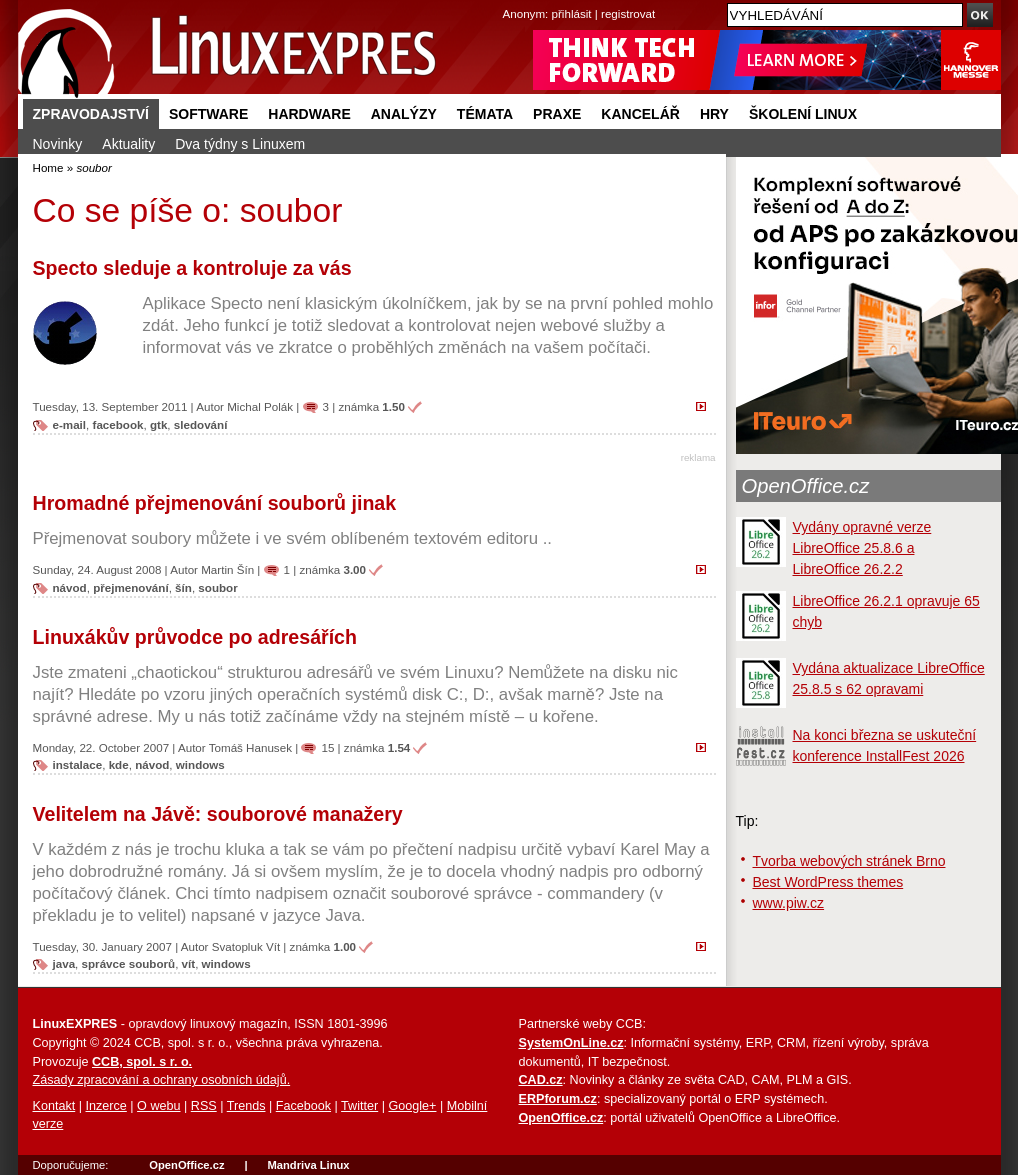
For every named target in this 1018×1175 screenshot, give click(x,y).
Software (208, 114)
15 (327, 747)
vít (189, 963)
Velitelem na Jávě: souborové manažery (218, 814)
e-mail (70, 424)
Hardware (309, 114)
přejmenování (130, 587)
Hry (714, 114)
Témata (485, 114)
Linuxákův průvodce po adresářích (195, 637)
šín (183, 587)
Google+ (412, 1106)
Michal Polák (260, 406)
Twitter (359, 1106)
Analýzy (404, 114)
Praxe (557, 114)
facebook (118, 424)
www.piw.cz (789, 903)
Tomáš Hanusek (250, 747)
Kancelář (640, 114)
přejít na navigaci (509, 0)
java (64, 963)
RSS (204, 1106)
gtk (158, 424)
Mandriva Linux (308, 1165)
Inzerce (106, 1106)
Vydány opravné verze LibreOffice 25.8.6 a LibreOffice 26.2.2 (862, 548)
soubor (217, 587)
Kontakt (54, 1106)
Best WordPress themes (828, 882)
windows (200, 764)
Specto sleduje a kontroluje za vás (192, 268)
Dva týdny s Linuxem (240, 144)
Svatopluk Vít (246, 946)
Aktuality (128, 144)
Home (48, 167)
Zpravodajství (91, 114)
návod (70, 587)
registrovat (628, 13)
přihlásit (572, 13)
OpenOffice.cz (806, 486)
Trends (246, 1106)
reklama (698, 457)
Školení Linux (803, 114)
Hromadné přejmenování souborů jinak (215, 503)
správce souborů (129, 963)
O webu (158, 1106)
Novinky (58, 144)
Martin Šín (227, 569)
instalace (78, 764)
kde (119, 764)
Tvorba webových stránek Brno (849, 861)
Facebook (303, 1106)
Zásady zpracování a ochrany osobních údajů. (162, 1080)
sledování (201, 424)
